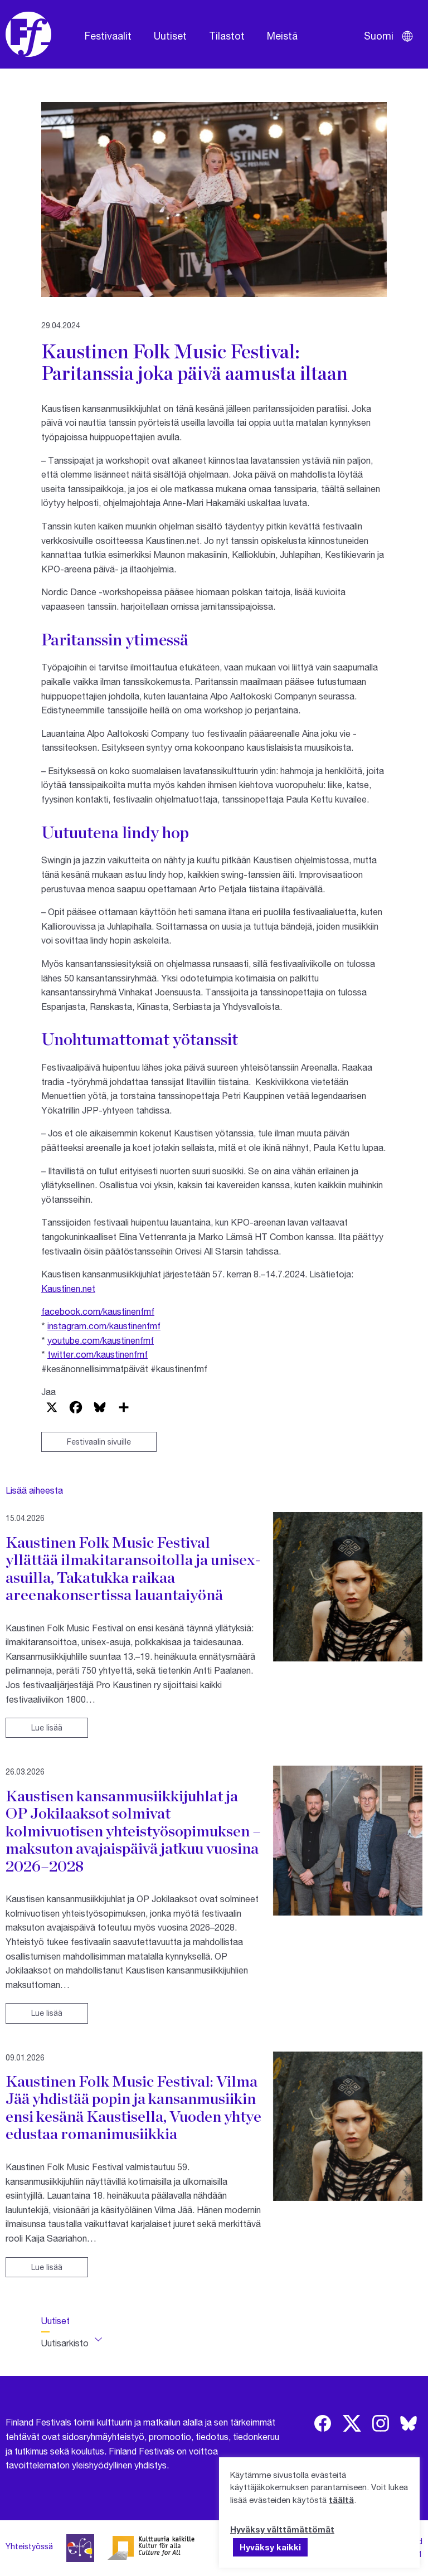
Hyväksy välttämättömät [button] (282, 2529)
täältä (341, 2500)
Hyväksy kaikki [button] (270, 2547)
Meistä (282, 36)
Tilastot (227, 36)
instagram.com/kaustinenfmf (103, 1325)
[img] (322, 2423)
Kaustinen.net (68, 1288)
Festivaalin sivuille (99, 1441)
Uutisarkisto (65, 2342)
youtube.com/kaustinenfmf (100, 1340)
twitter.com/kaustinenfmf (97, 1354)
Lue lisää (46, 1727)
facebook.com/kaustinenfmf (97, 1311)
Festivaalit (108, 36)
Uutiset (170, 36)
